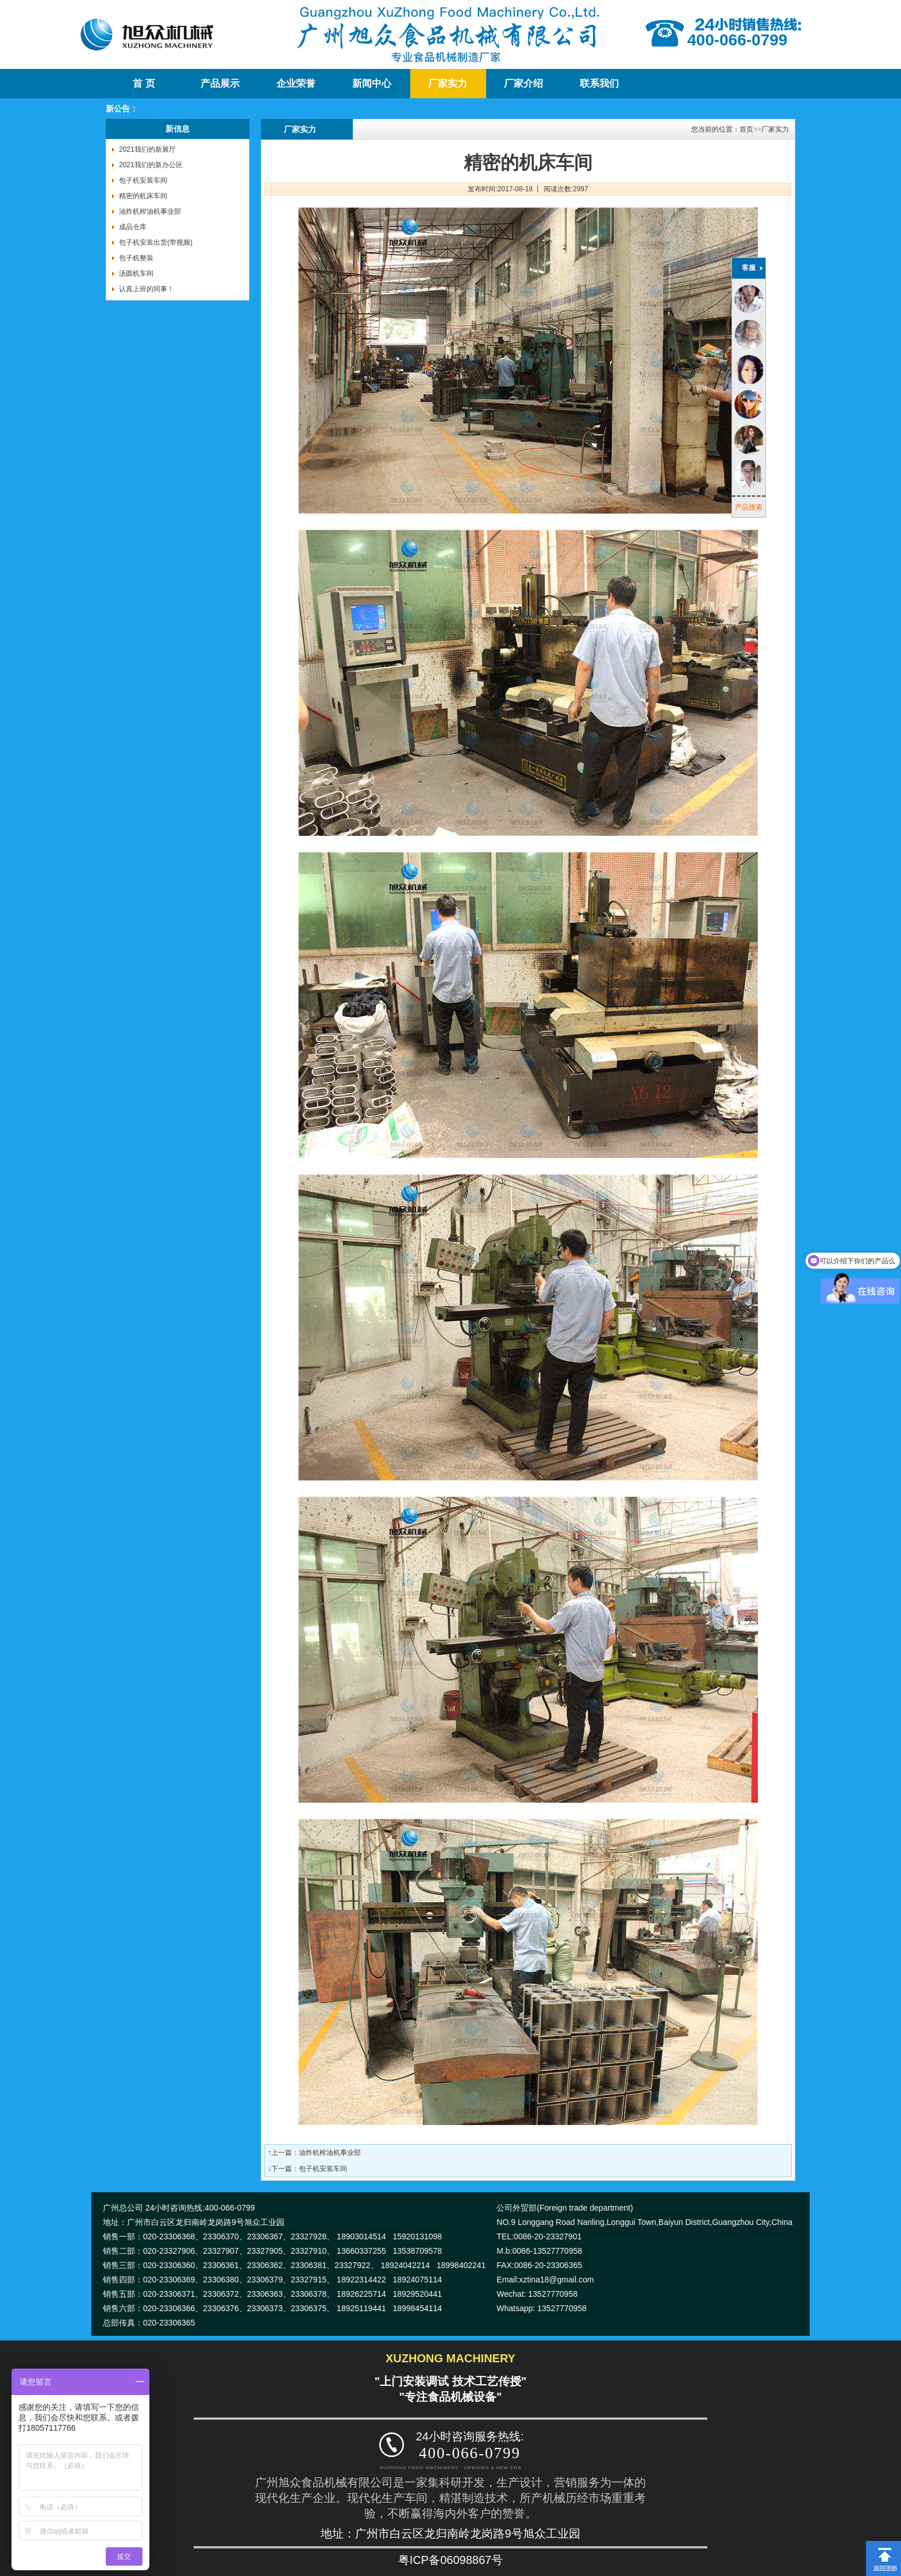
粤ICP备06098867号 (450, 2560)
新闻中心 (371, 83)
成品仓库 (133, 227)
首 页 (144, 83)
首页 (746, 129)
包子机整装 (136, 258)
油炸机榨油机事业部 (150, 211)
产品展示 (220, 83)
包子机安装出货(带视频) (155, 242)
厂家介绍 (523, 83)
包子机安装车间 (143, 180)
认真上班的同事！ (146, 289)
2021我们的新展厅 (147, 149)
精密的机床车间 (143, 196)
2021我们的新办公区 (151, 165)
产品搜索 (749, 507)
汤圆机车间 (136, 273)
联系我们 (599, 83)
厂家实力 (447, 83)
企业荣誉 (295, 83)
